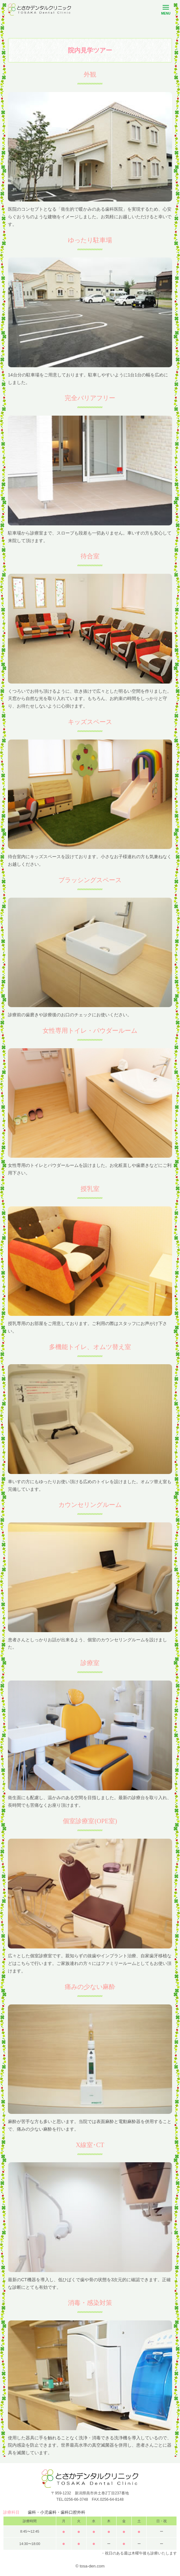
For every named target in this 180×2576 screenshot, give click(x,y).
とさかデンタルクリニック (39, 9)
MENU (165, 11)
